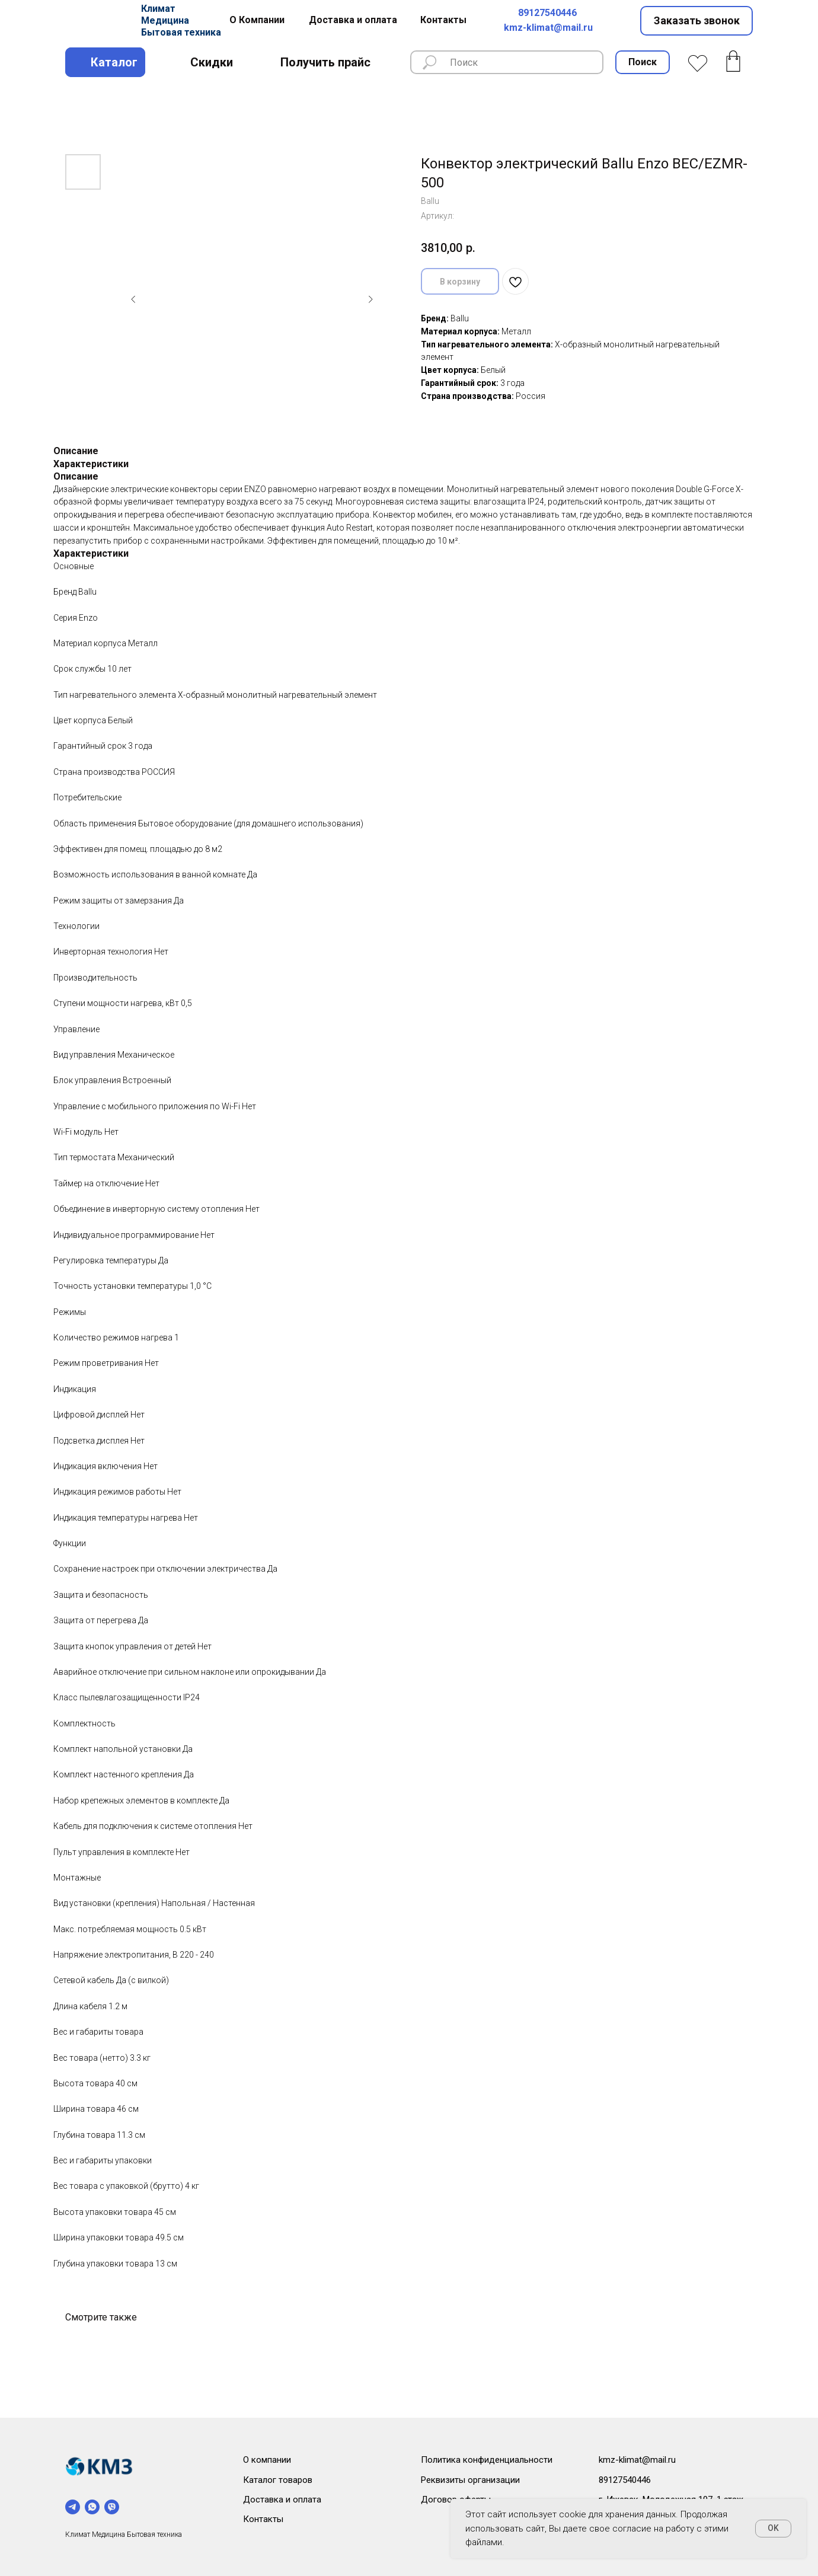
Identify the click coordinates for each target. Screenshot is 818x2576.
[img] (99, 21)
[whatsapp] (92, 2507)
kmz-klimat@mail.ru (548, 27)
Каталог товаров (277, 2480)
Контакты (263, 2519)
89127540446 (547, 12)
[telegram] (72, 2507)
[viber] (111, 2507)
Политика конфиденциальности (486, 2459)
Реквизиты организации (470, 2480)
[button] (696, 21)
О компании (267, 2459)
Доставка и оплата (282, 2499)
